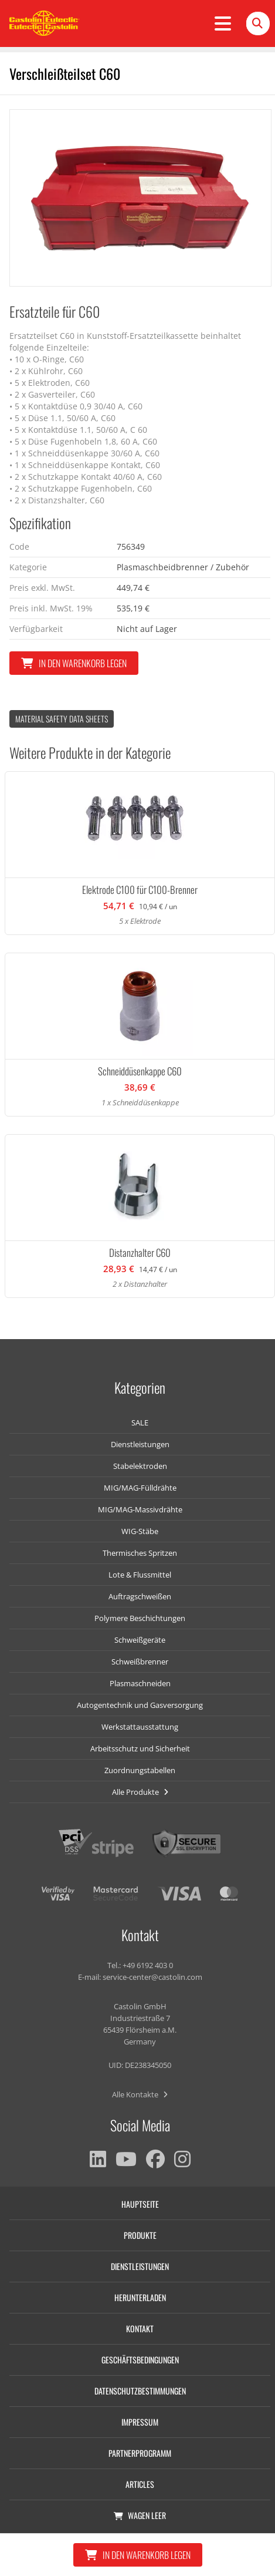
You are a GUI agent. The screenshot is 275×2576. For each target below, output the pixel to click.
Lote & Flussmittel (139, 1574)
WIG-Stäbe (139, 1531)
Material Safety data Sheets (61, 718)
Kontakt (140, 2328)
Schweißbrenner (139, 1661)
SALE (139, 1422)
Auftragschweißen (139, 1596)
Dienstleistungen (140, 1444)
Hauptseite (140, 2204)
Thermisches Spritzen (140, 1553)
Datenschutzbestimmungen (140, 2391)
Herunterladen (140, 2297)
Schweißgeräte (139, 1640)
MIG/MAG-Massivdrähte (140, 1509)
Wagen (140, 2515)
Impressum (139, 2422)
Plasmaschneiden (140, 1683)
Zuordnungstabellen (139, 1770)
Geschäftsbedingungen (140, 2359)
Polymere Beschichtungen (139, 1618)
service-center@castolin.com (152, 1977)
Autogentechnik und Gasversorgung (140, 1705)
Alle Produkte (140, 1792)
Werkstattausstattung (139, 1726)
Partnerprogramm (139, 2453)
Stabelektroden (140, 1466)
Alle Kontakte (140, 2094)
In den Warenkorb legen (74, 663)
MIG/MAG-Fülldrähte (140, 1487)
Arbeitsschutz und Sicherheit (140, 1748)
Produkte (140, 2235)
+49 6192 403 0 (148, 1965)
